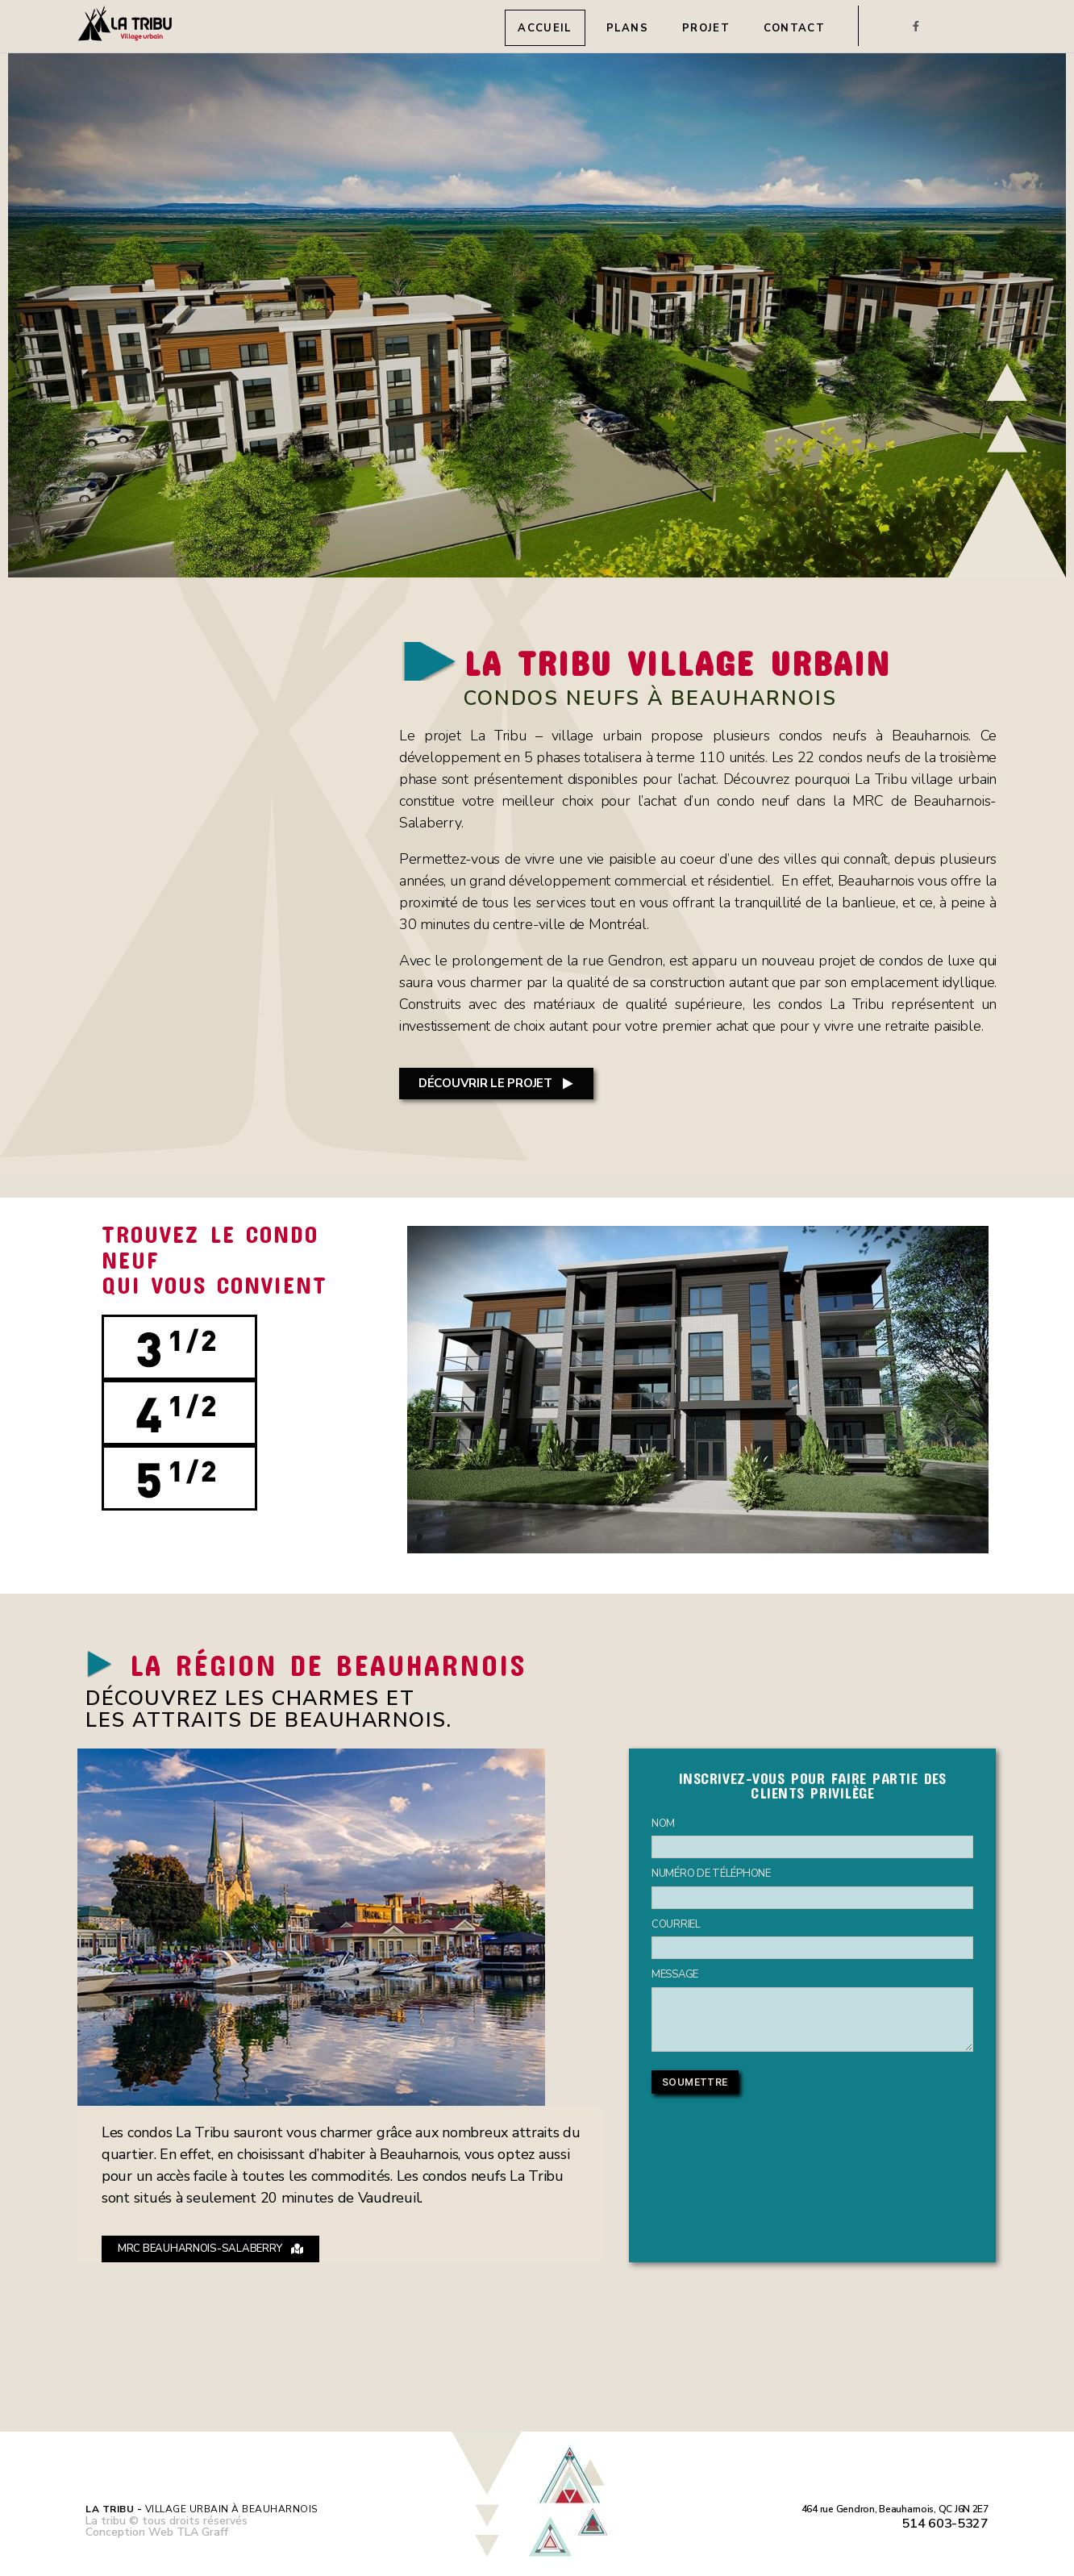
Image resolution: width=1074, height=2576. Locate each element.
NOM (663, 1823)
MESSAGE (674, 1974)
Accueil (545, 28)
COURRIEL (676, 1924)
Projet (706, 28)
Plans (627, 28)
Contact (794, 28)
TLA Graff (202, 2532)
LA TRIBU (700, 661)
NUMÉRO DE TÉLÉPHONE (711, 1873)
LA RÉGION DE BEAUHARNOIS (345, 1663)
